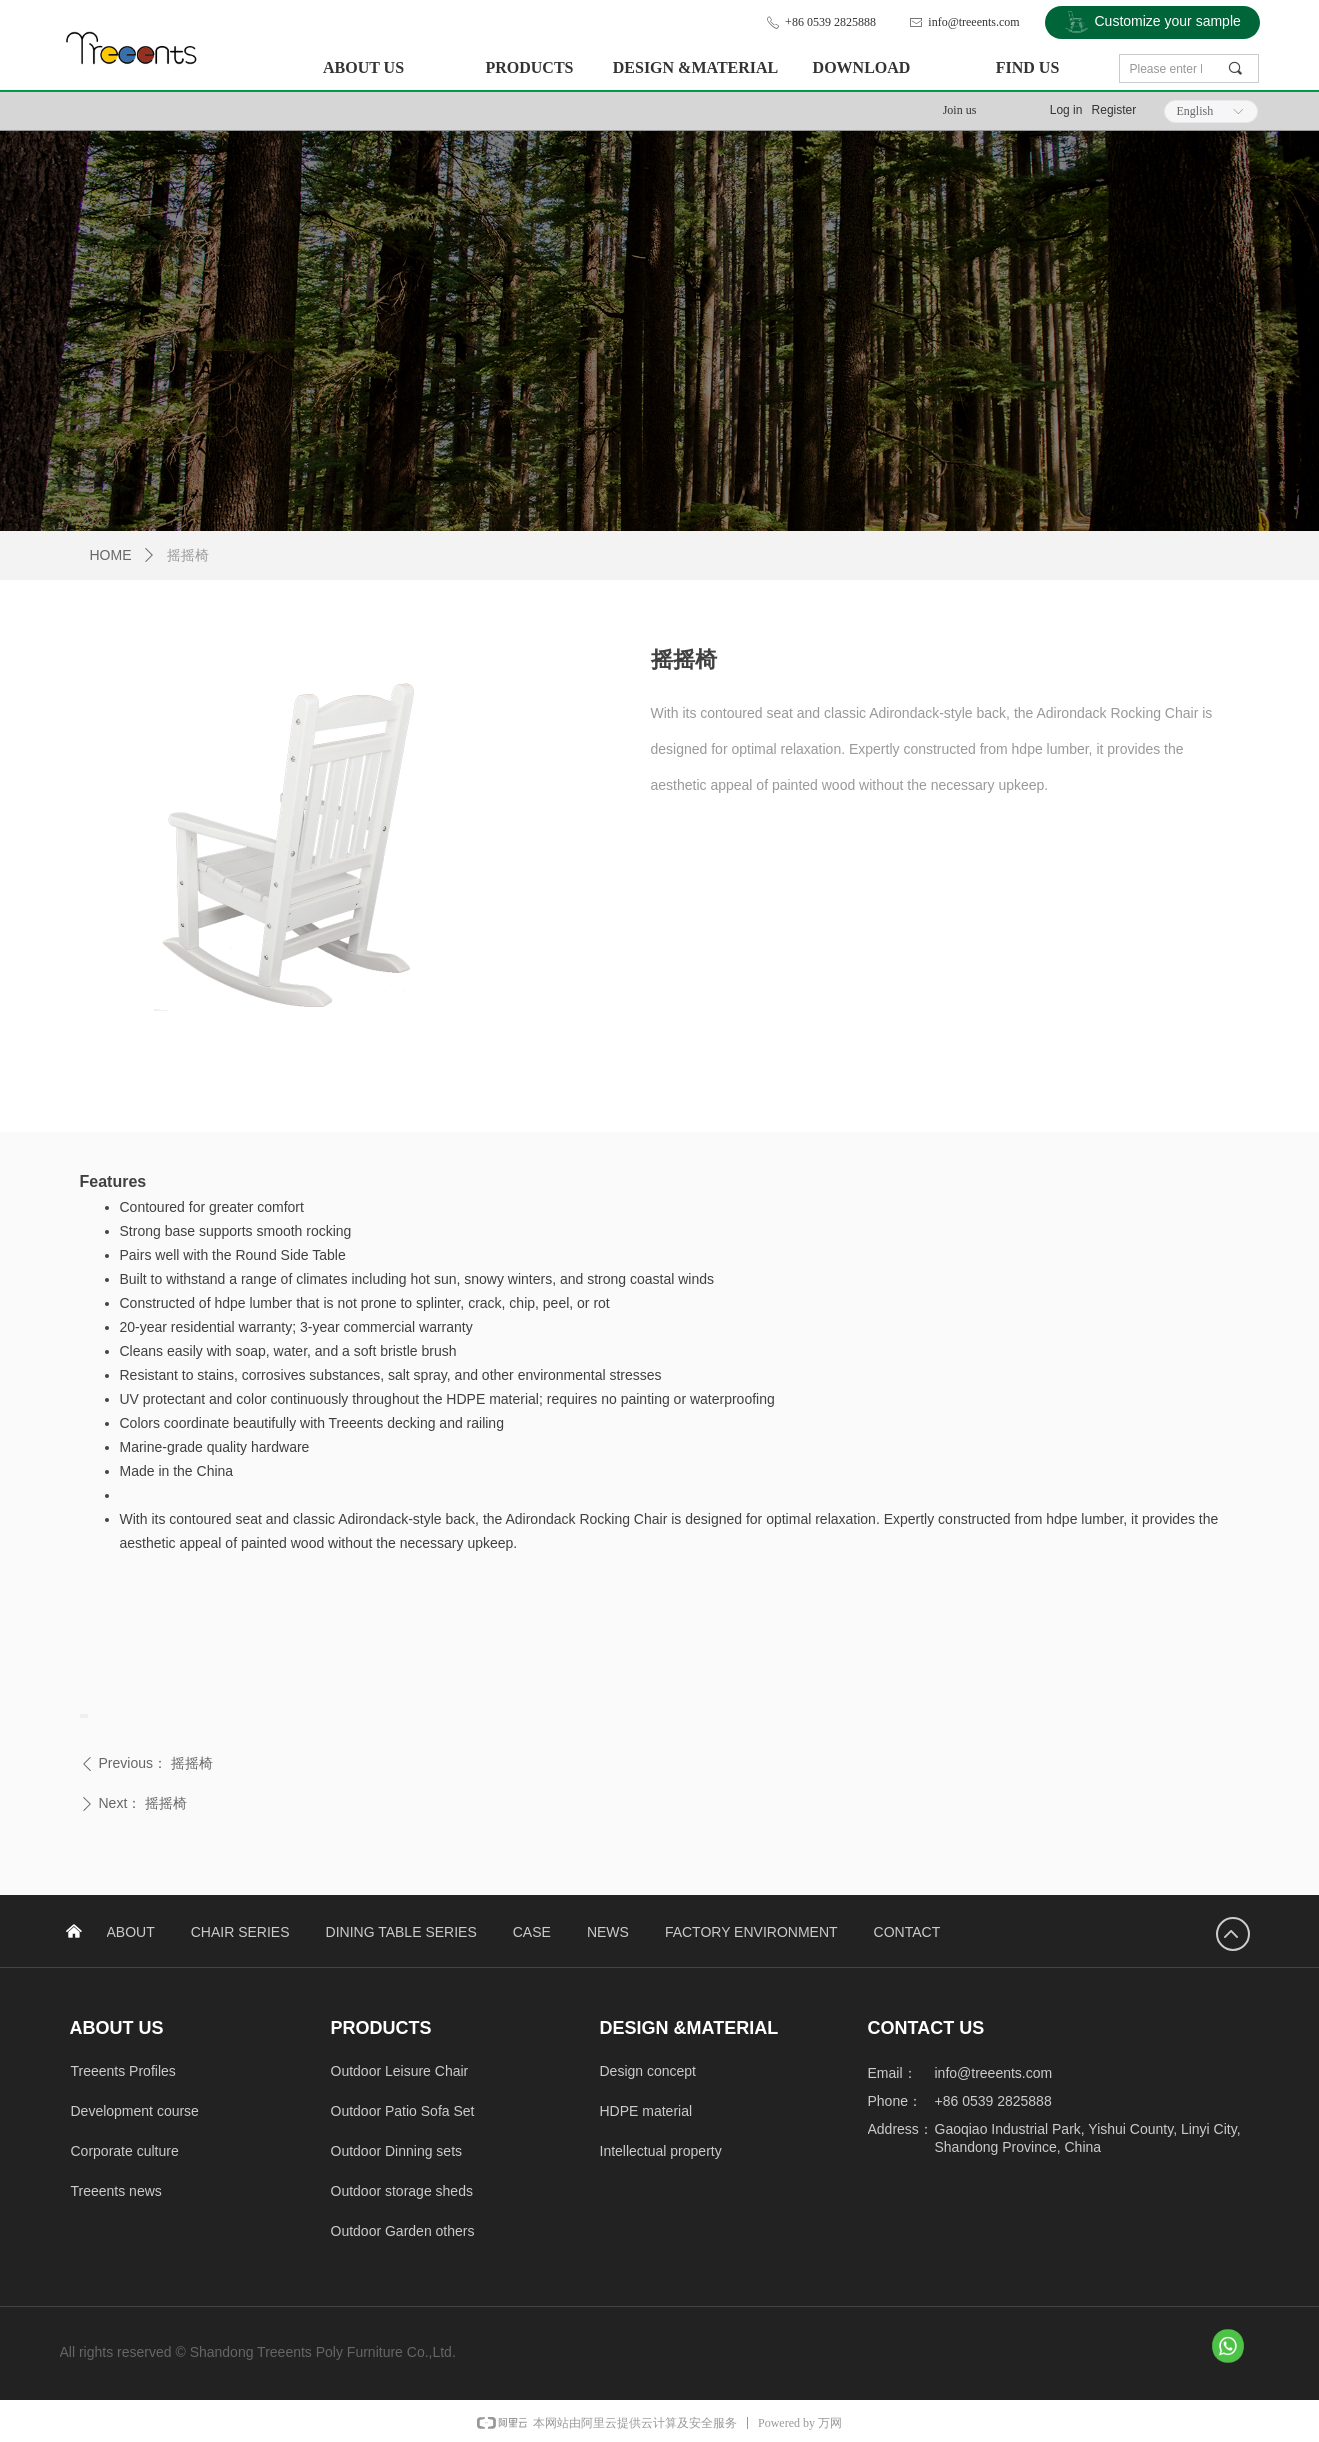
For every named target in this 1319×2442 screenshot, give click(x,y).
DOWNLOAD (862, 67)
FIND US (1028, 67)
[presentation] (82, 1716)
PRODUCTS (529, 67)
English (1195, 111)
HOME (111, 555)
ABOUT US (363, 67)
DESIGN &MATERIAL (696, 67)
